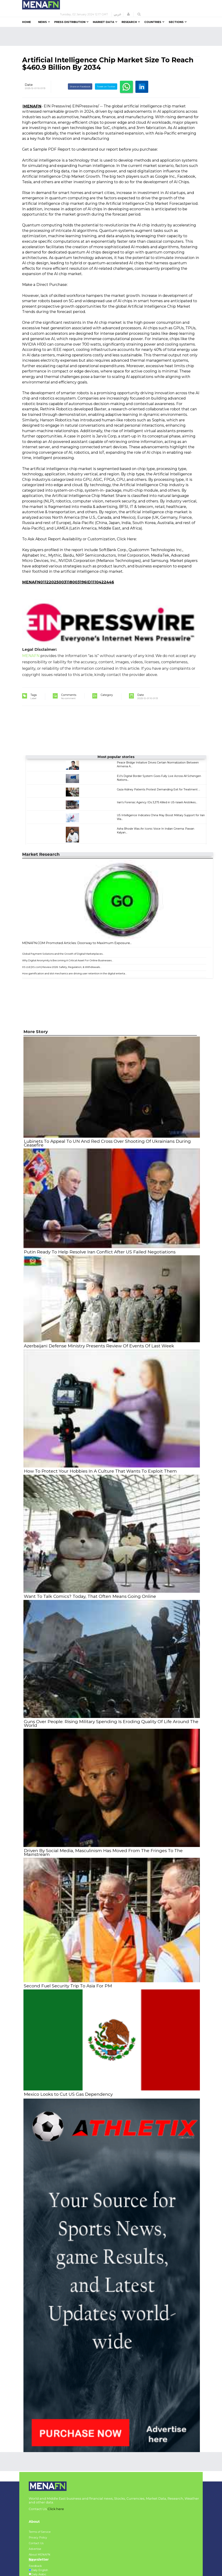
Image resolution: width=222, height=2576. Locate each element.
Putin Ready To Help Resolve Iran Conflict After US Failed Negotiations (99, 1250)
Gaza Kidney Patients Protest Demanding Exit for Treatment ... (158, 789)
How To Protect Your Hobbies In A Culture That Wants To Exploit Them (99, 1468)
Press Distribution (69, 22)
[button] (128, 14)
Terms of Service (40, 2524)
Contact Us (36, 2535)
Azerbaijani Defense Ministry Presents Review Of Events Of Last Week (98, 1343)
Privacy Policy (38, 2529)
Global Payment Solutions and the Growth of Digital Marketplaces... (63, 953)
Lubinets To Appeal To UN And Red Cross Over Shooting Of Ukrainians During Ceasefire (106, 1142)
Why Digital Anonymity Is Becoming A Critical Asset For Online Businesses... (67, 960)
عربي (117, 14)
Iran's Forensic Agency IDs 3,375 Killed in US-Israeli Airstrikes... (157, 802)
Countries (152, 22)
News (42, 22)
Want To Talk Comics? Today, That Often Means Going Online (89, 1592)
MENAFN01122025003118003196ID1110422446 (68, 582)
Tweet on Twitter (106, 86)
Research (129, 22)
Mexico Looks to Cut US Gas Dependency (67, 2086)
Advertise (35, 2541)
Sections (176, 22)
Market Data (103, 22)
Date (29, 85)
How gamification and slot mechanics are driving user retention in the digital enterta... (74, 973)
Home (26, 22)
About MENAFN (39, 2546)
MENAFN (32, 106)
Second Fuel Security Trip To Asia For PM (67, 1979)
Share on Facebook (80, 86)
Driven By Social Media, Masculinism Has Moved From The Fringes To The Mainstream (102, 1846)
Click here (56, 2501)
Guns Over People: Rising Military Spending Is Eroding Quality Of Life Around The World (110, 1718)
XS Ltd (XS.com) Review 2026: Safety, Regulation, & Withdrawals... (62, 966)
